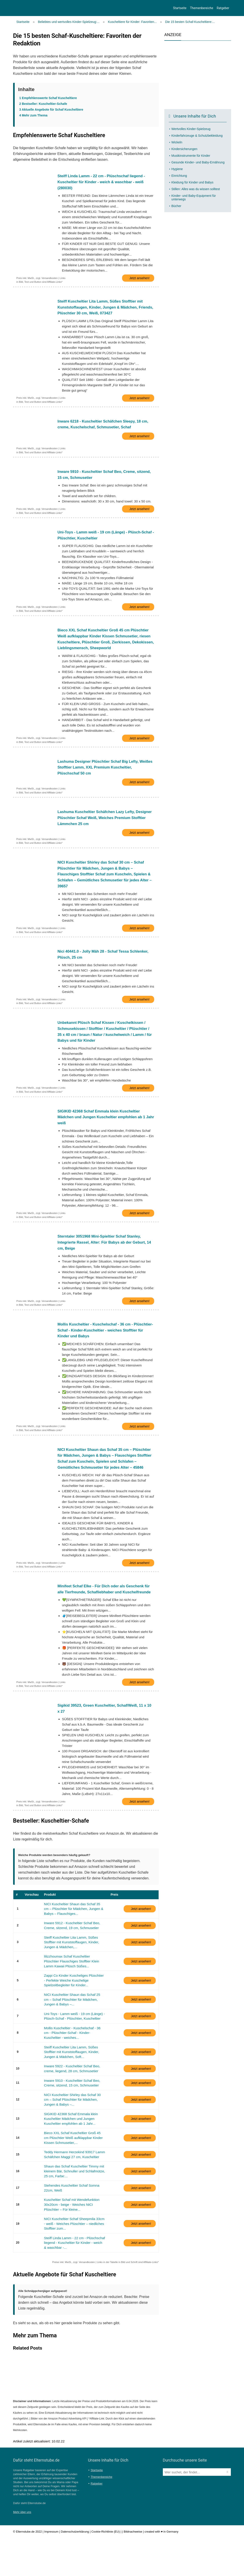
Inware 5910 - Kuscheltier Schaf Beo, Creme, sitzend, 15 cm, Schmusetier (100, 481)
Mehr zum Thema (33, 115)
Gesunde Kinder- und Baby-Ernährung (198, 162)
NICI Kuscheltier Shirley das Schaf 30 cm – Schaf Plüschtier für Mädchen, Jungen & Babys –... (74, 2147)
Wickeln (176, 142)
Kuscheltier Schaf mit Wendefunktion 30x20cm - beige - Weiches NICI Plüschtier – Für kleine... (73, 2246)
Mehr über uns (22, 2550)
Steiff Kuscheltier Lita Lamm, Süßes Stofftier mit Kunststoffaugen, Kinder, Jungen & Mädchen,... (74, 1998)
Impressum (51, 2570)
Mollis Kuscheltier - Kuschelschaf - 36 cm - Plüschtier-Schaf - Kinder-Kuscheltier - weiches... (73, 2083)
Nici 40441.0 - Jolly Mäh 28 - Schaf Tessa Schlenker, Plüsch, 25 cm (96, 978)
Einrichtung (179, 175)
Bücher (176, 206)
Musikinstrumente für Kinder (190, 155)
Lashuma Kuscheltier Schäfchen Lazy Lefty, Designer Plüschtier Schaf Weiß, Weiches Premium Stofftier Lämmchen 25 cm (99, 838)
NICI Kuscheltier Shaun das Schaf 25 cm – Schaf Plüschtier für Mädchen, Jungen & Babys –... (73, 2052)
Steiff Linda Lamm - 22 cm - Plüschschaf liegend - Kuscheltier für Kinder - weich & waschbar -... (72, 2281)
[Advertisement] (197, 73)
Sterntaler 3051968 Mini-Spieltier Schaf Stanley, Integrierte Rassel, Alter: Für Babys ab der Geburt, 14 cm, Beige (105, 1275)
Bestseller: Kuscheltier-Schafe (43, 104)
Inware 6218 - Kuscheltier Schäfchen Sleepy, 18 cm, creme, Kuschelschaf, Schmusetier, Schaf (102, 430)
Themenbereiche (201, 8)
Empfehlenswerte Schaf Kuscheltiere (48, 98)
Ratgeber (223, 8)
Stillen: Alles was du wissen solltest (195, 189)
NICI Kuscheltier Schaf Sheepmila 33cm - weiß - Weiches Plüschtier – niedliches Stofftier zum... (72, 2264)
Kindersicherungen (184, 149)
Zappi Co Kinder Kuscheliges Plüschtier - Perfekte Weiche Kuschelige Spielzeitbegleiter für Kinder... (72, 2034)
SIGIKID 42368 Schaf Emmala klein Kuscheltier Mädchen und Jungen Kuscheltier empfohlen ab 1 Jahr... (68, 2165)
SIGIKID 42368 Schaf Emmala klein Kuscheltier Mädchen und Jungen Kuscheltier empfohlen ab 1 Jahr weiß (105, 1147)
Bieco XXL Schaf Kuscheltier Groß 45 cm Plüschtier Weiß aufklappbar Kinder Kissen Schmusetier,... (73, 2182)
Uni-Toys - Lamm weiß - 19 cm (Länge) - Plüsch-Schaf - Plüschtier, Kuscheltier (103, 543)
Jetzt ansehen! (139, 281)
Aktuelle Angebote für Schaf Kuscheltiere (51, 109)
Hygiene (177, 169)
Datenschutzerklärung (75, 2570)
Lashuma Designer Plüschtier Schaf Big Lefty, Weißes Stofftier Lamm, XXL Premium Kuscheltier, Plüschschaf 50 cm (105, 788)
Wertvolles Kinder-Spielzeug (191, 129)
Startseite (179, 8)
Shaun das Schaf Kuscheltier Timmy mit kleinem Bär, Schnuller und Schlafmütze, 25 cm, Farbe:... (74, 2214)
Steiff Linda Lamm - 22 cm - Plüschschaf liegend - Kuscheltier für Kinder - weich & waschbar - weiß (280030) (105, 182)
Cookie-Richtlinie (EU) (105, 2570)
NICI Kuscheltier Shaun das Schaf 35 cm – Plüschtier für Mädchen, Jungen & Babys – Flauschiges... (73, 1967)
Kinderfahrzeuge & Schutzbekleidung (197, 135)
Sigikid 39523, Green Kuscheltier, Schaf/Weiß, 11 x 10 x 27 (105, 1765)
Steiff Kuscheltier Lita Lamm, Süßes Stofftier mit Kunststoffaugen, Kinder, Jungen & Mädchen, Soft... (74, 2101)
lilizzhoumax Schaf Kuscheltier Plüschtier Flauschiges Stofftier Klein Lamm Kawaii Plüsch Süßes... (72, 2016)
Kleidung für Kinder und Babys (192, 182)
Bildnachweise (133, 2570)
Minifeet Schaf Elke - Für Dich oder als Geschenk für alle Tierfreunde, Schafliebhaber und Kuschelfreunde (104, 1640)
